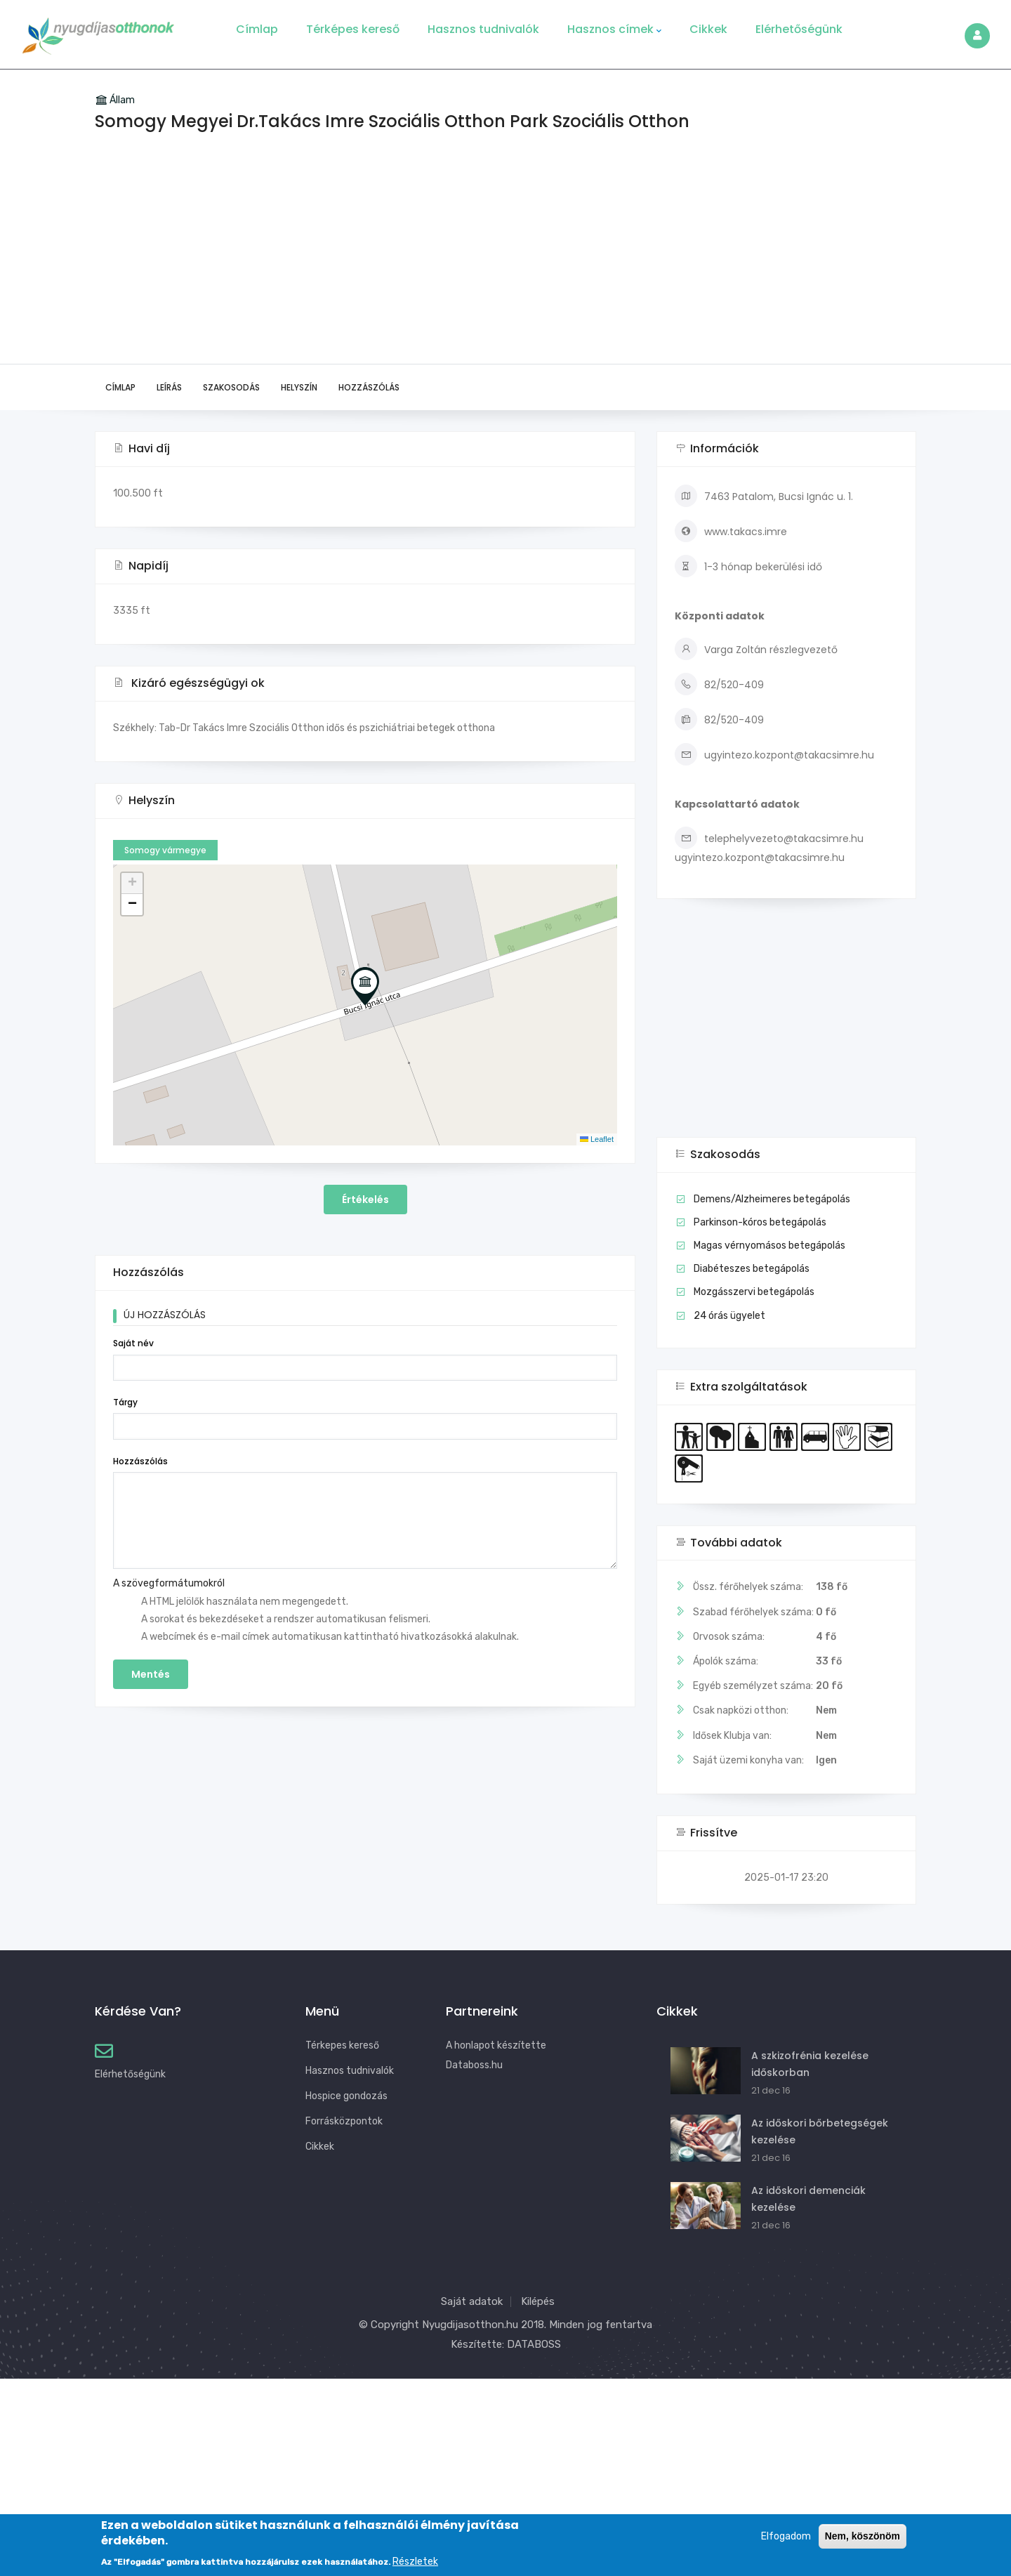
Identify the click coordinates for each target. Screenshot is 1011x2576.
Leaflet (597, 1139)
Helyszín (299, 387)
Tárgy (125, 1402)
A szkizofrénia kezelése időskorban (809, 2064)
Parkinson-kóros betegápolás (760, 1222)
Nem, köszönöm (862, 2536)
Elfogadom (786, 2536)
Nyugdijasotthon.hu (470, 2324)
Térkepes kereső (342, 2045)
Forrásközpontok (344, 2121)
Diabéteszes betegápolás (752, 1269)
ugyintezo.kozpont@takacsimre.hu (774, 755)
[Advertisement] (505, 258)
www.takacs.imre (731, 532)
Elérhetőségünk (798, 29)
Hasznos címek (614, 29)
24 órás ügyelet (729, 1316)
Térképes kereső (352, 29)
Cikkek (708, 29)
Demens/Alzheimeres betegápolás (772, 1199)
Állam (122, 100)
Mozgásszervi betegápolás (754, 1292)
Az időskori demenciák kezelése (808, 2198)
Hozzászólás (368, 387)
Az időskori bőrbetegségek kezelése (819, 2131)
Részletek (415, 2562)
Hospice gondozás (346, 2096)
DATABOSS (534, 2344)
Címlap (257, 29)
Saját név (133, 1343)
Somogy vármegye (165, 850)
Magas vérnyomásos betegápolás (769, 1245)
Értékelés (365, 1199)
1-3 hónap (728, 567)
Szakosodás (231, 387)
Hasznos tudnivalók (483, 29)
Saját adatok (472, 2301)
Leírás (169, 387)
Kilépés (538, 2301)
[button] (365, 986)
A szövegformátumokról (169, 1583)
